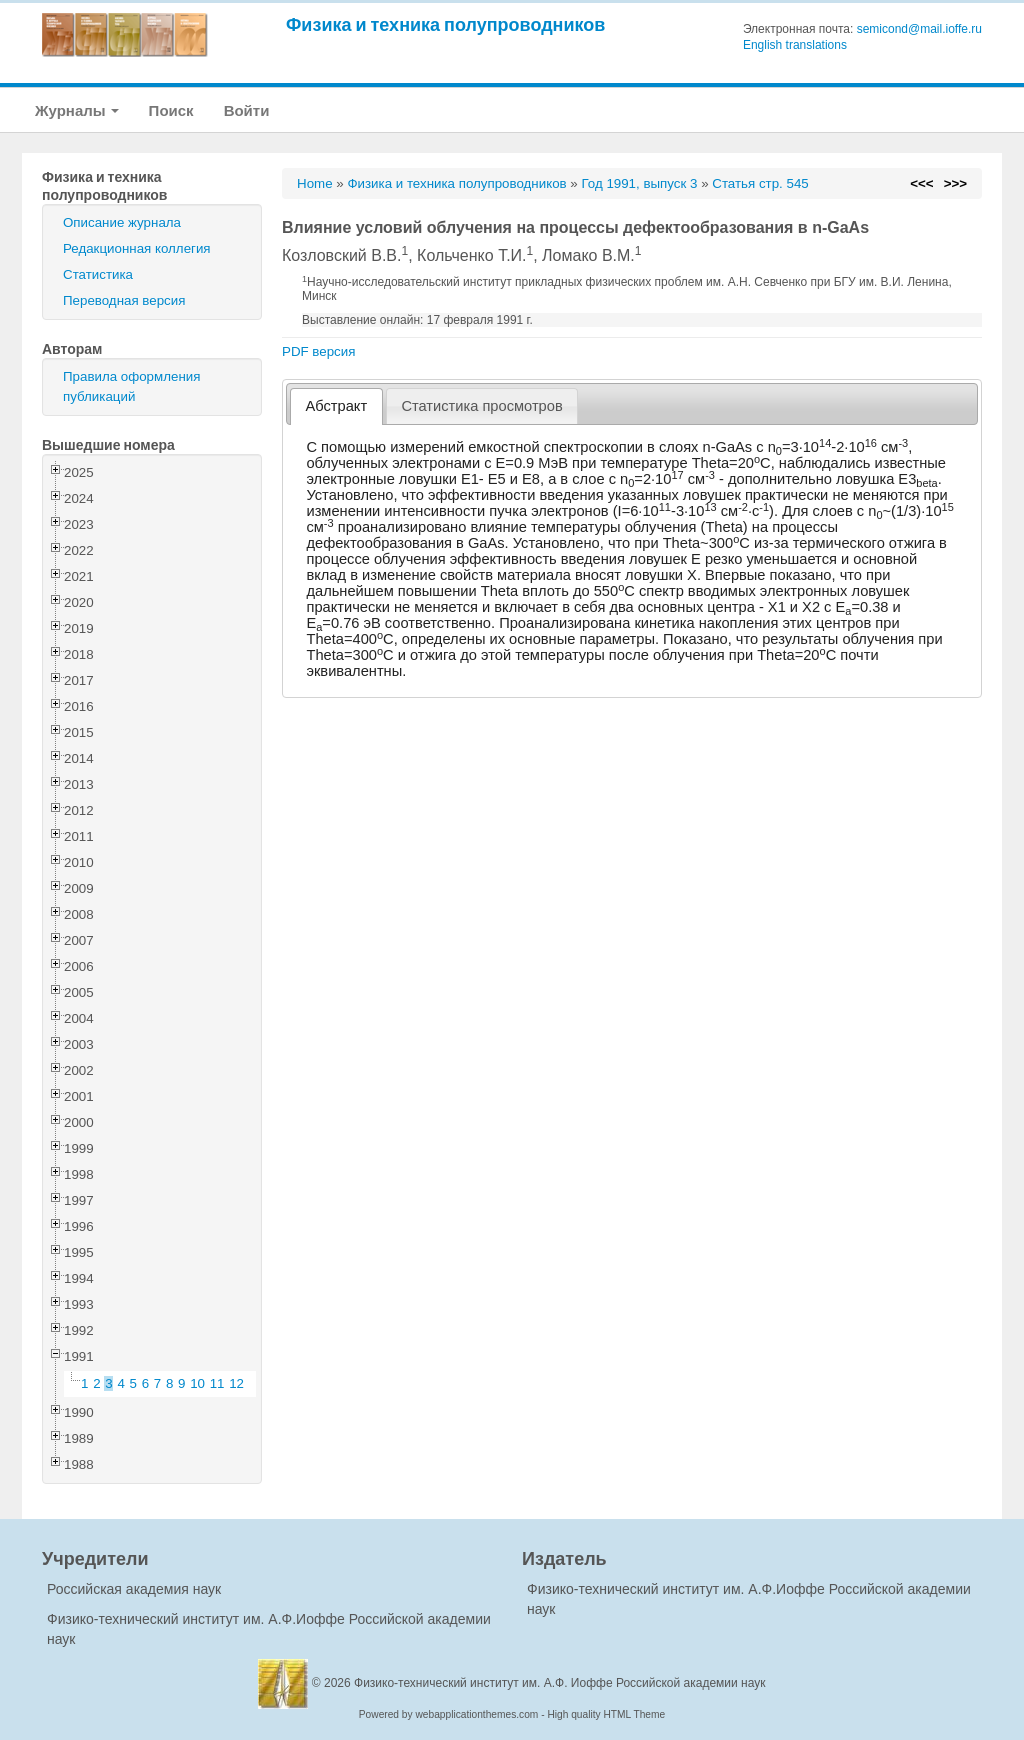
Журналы (77, 110)
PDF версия (318, 351)
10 (197, 1383)
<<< (921, 183)
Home (315, 183)
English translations (795, 45)
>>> (955, 183)
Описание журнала (122, 222)
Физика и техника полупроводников (445, 24)
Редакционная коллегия (137, 248)
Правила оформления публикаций (131, 386)
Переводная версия (124, 300)
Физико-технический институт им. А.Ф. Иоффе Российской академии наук (560, 1683)
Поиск (171, 110)
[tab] (336, 406)
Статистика (98, 274)
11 (217, 1383)
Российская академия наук (134, 1589)
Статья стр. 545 (760, 183)
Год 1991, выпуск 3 (639, 183)
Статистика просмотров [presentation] (481, 406)
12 (236, 1383)
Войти (247, 110)
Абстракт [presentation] (337, 406)
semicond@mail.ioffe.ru (919, 29)
